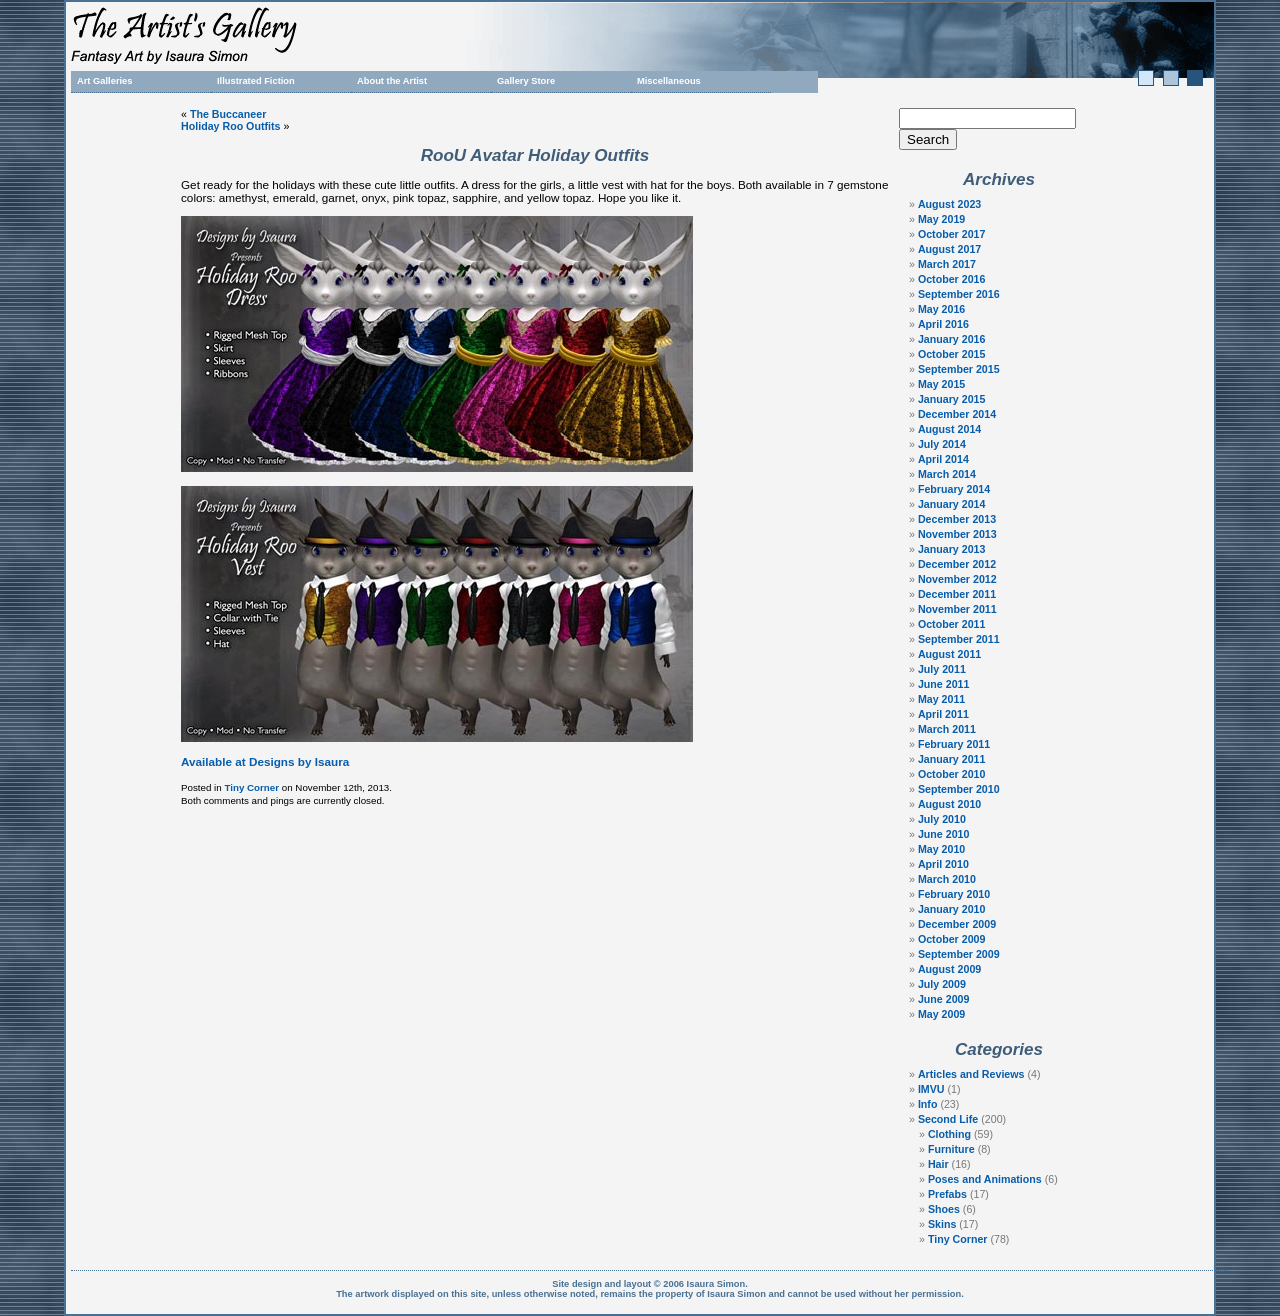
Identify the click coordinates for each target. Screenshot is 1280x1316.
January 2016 (952, 339)
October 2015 (952, 354)
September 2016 (959, 294)
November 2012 (957, 579)
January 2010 (952, 909)
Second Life (948, 1119)
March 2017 (947, 264)
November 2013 (957, 534)
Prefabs (947, 1194)
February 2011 (954, 744)
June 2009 (944, 999)
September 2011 (959, 639)
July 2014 (942, 444)
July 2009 (942, 984)
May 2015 (941, 384)
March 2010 (947, 879)
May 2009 (941, 1014)
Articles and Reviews (971, 1074)
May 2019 (941, 219)
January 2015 (952, 399)
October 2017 (952, 234)
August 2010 (949, 804)
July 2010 (942, 819)
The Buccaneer (228, 114)
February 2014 (954, 489)
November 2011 (957, 609)
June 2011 (944, 684)
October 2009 (952, 939)
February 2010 (954, 894)
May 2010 (941, 849)
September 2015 (959, 369)
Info (928, 1104)
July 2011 (942, 669)
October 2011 (952, 624)
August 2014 (949, 429)
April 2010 (943, 864)
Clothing (949, 1134)
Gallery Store (526, 81)
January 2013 (952, 549)
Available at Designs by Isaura (265, 761)
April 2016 (943, 324)
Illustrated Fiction (256, 81)
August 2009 (949, 969)
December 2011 (957, 594)
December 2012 (957, 564)
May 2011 (941, 699)
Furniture (951, 1149)
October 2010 (952, 774)
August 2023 (949, 204)
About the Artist (392, 81)
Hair (938, 1164)
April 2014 (943, 459)
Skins (942, 1224)
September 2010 (959, 789)
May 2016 (941, 309)
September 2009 (959, 954)
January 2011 (952, 759)
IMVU (931, 1089)
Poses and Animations (985, 1179)
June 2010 (944, 834)
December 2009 (957, 924)
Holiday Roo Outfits (230, 126)
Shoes (944, 1209)
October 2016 (952, 279)
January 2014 (952, 504)
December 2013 (957, 519)
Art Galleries (104, 81)
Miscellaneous (669, 81)
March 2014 (947, 474)
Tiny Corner (251, 787)
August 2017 (949, 249)
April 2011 (943, 714)
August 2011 (949, 654)
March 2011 (947, 729)
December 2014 (957, 414)
